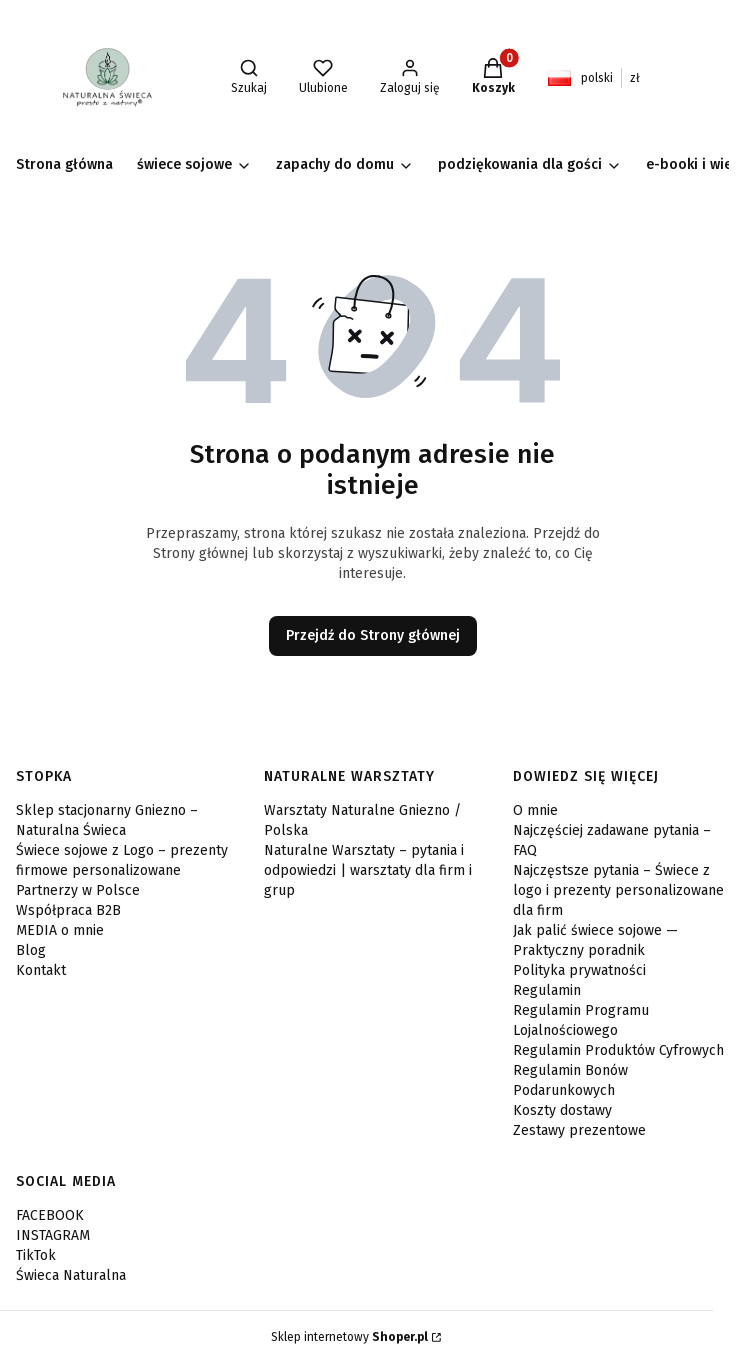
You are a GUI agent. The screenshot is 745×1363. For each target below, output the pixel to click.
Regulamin (547, 990)
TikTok (36, 1255)
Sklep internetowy (349, 1337)
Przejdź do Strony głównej (373, 635)
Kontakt (41, 970)
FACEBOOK (50, 1215)
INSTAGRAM (53, 1235)
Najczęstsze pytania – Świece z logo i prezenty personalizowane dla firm (618, 890)
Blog (31, 950)
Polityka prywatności (579, 970)
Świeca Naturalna (71, 1275)
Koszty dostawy (562, 1110)
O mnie (535, 810)
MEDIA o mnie (60, 930)
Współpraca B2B (68, 910)
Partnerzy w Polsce (78, 890)
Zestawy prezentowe (579, 1130)
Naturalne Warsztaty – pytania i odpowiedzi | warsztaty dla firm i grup (368, 870)
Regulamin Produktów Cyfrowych (618, 1050)
